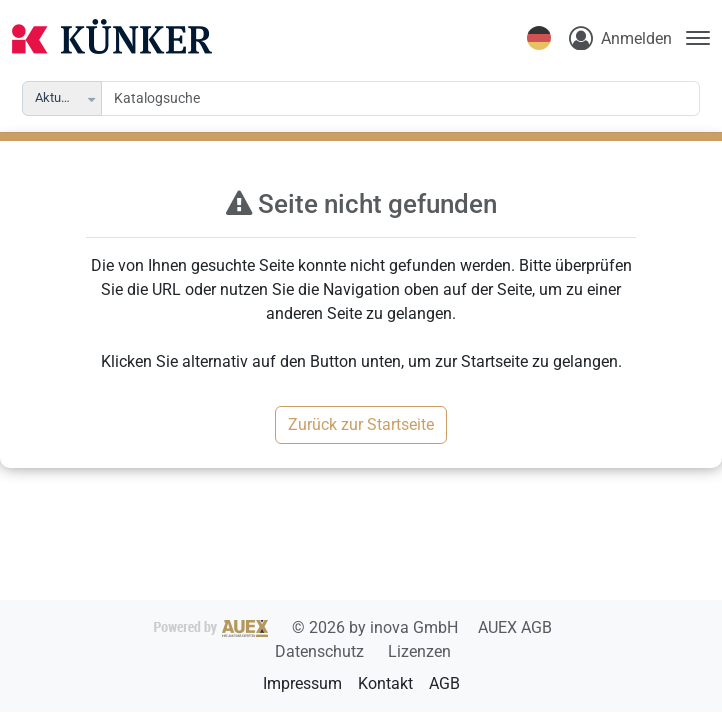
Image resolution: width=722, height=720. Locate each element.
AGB (444, 683)
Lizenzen (419, 651)
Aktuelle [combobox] (58, 97)
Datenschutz (321, 651)
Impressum (302, 683)
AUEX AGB (515, 627)
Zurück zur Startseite (361, 424)
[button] (93, 98)
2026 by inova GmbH (308, 627)
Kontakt (385, 683)
